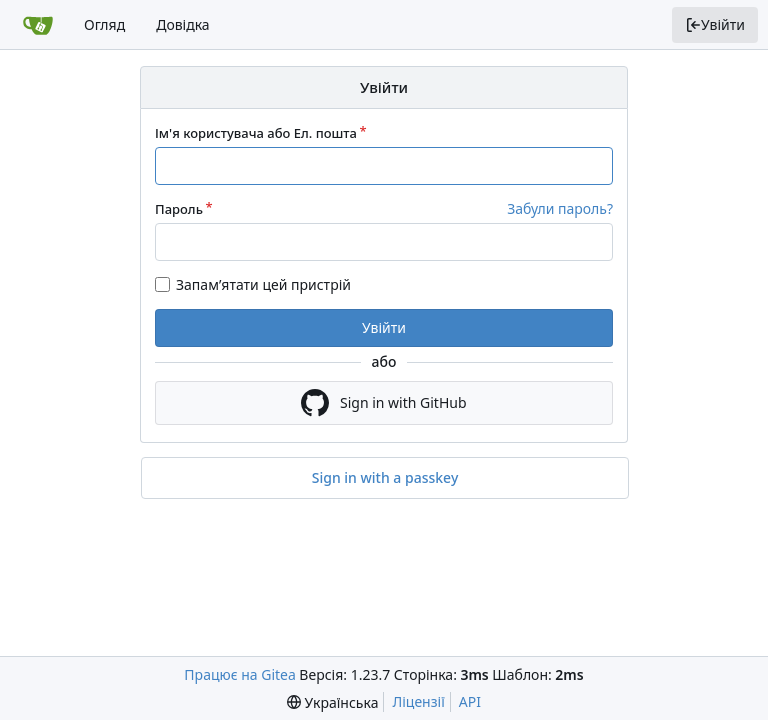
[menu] (332, 702)
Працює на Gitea (239, 674)
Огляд (104, 24)
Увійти (715, 24)
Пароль (179, 209)
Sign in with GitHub (383, 403)
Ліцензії (418, 701)
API (470, 701)
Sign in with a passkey (385, 478)
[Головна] (38, 25)
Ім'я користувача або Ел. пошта (256, 133)
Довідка (182, 24)
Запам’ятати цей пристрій (263, 284)
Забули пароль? (560, 208)
